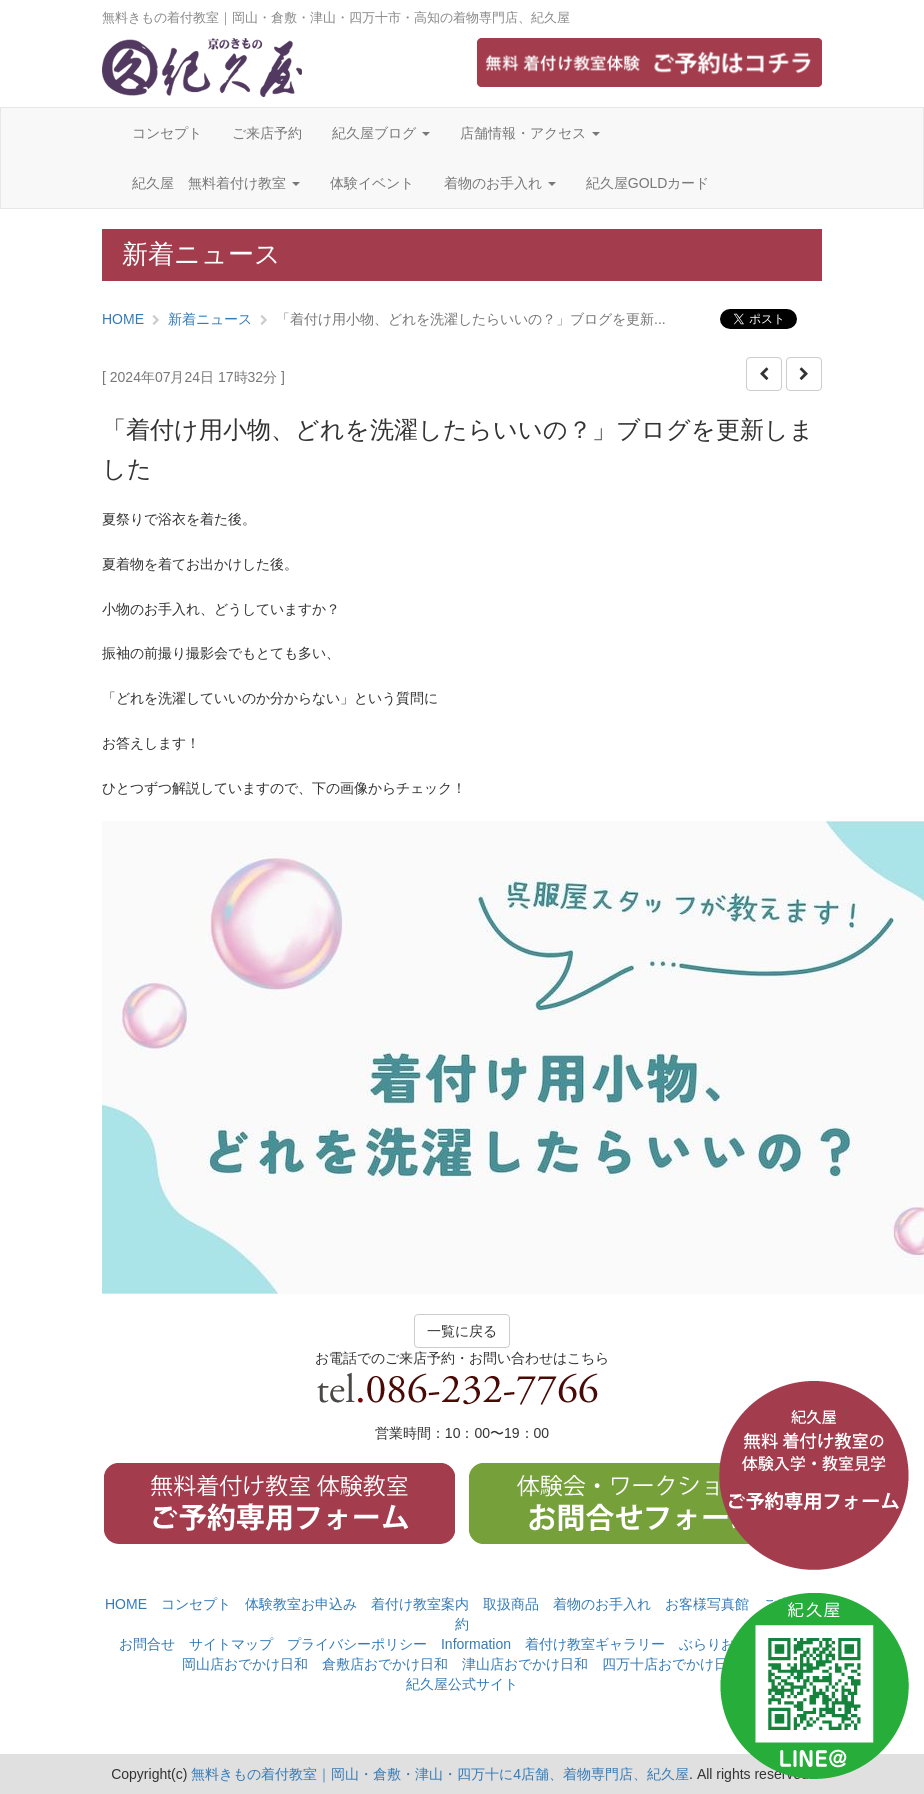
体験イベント (372, 183)
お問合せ (147, 1644)
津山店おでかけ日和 (525, 1664)
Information (476, 1644)
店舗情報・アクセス (530, 133)
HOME (123, 319)
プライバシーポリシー (357, 1644)
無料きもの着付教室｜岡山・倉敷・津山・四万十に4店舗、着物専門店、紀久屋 (440, 1774)
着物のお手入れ (500, 183)
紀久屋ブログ (381, 133)
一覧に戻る (462, 1331)
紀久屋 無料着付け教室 (216, 183)
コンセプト (167, 133)
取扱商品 (511, 1604)
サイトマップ (231, 1644)
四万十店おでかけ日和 (672, 1664)
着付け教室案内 (420, 1604)
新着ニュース (210, 319)
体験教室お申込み (301, 1604)
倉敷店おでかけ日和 (385, 1664)
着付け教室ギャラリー (595, 1644)
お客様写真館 (707, 1604)
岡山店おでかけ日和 (245, 1664)
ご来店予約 (267, 133)
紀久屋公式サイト (462, 1684)
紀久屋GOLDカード (648, 183)
